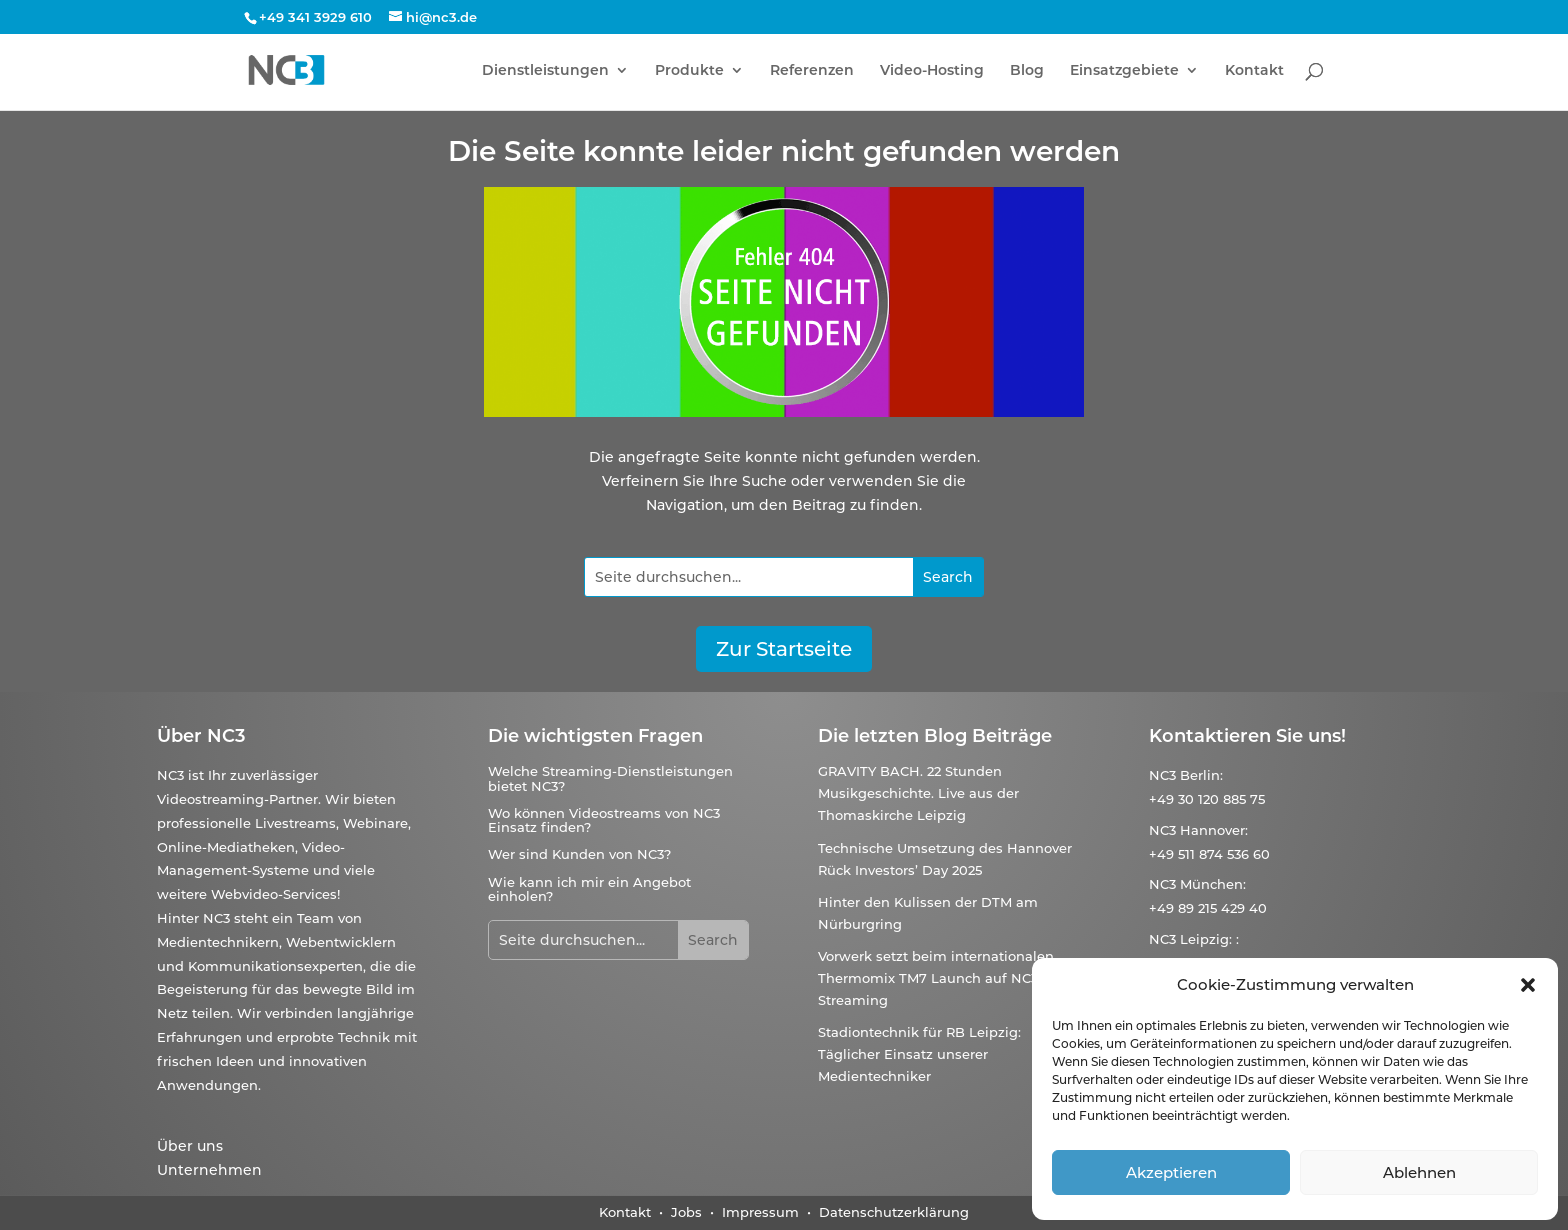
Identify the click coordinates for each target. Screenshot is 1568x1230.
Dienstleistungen (545, 71)
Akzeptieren (1171, 1172)
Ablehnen (1419, 1172)
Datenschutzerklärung (894, 1212)
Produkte (689, 71)
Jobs (686, 1212)
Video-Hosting (932, 71)
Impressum (760, 1212)
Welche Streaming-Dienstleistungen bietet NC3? (610, 778)
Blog (1027, 71)
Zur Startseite (784, 649)
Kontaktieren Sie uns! (1247, 736)
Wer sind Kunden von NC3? (579, 854)
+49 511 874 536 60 (1209, 854)
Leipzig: (1206, 939)
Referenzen (812, 71)
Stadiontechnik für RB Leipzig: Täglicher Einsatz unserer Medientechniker (919, 1054)
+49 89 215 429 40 (1208, 908)
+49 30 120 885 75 (1207, 799)
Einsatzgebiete (1124, 71)
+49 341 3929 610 (315, 17)
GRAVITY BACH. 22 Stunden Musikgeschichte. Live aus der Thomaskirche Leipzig (918, 793)
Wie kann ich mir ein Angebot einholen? (589, 889)
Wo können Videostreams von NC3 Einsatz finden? (604, 820)
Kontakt (1254, 71)
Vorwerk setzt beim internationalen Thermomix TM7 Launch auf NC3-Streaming (936, 978)
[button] (1528, 985)
